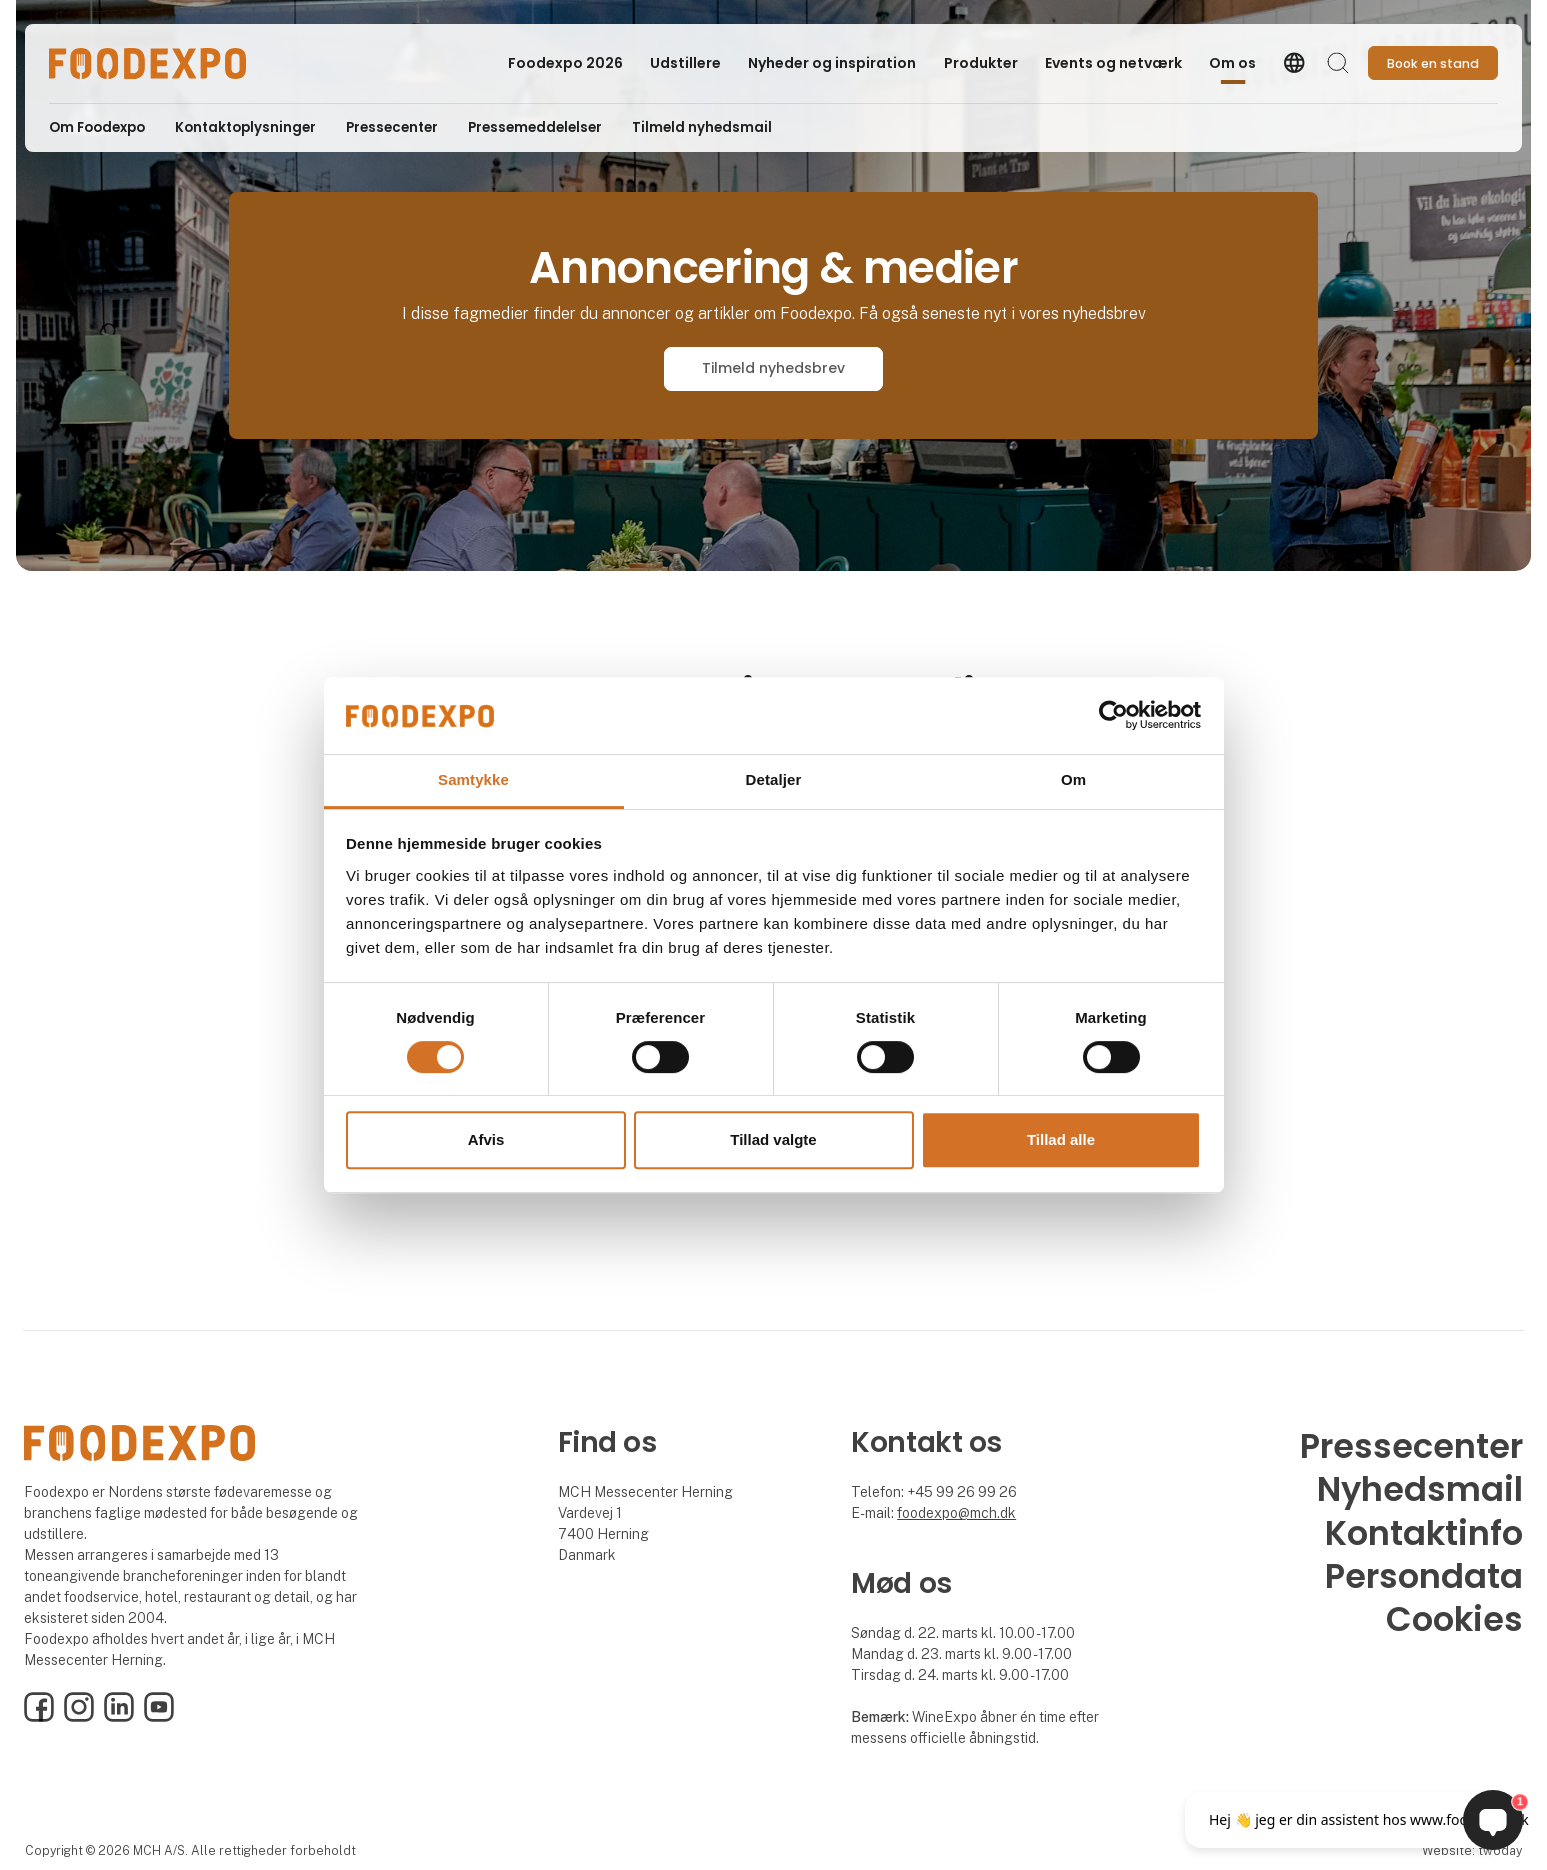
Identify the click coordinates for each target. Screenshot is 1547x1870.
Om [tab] (1073, 779)
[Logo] (147, 63)
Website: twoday (1472, 1850)
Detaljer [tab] (774, 779)
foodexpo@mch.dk (956, 1513)
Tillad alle (1061, 1139)
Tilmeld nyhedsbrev (773, 368)
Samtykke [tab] (473, 779)
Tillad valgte (773, 1139)
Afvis (486, 1139)
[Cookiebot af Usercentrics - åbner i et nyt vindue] (1113, 716)
